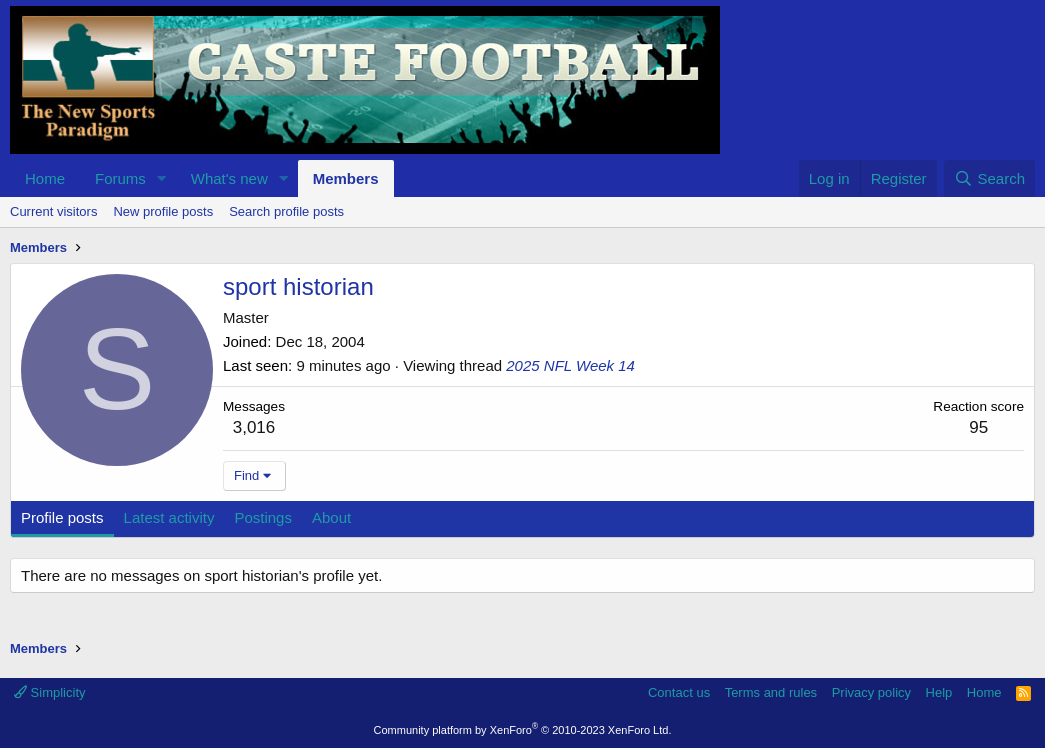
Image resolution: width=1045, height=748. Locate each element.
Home (45, 178)
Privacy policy (871, 692)
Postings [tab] (263, 517)
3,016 (254, 427)
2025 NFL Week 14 (570, 365)
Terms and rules (771, 692)
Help (939, 692)
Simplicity (50, 692)
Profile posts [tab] (62, 517)
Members (346, 178)
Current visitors (53, 211)
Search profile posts (286, 211)
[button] (162, 178)
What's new (229, 178)
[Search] (989, 178)
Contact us (679, 692)
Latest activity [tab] (169, 517)
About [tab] (331, 517)
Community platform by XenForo (523, 730)
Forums (120, 178)
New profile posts (163, 211)
